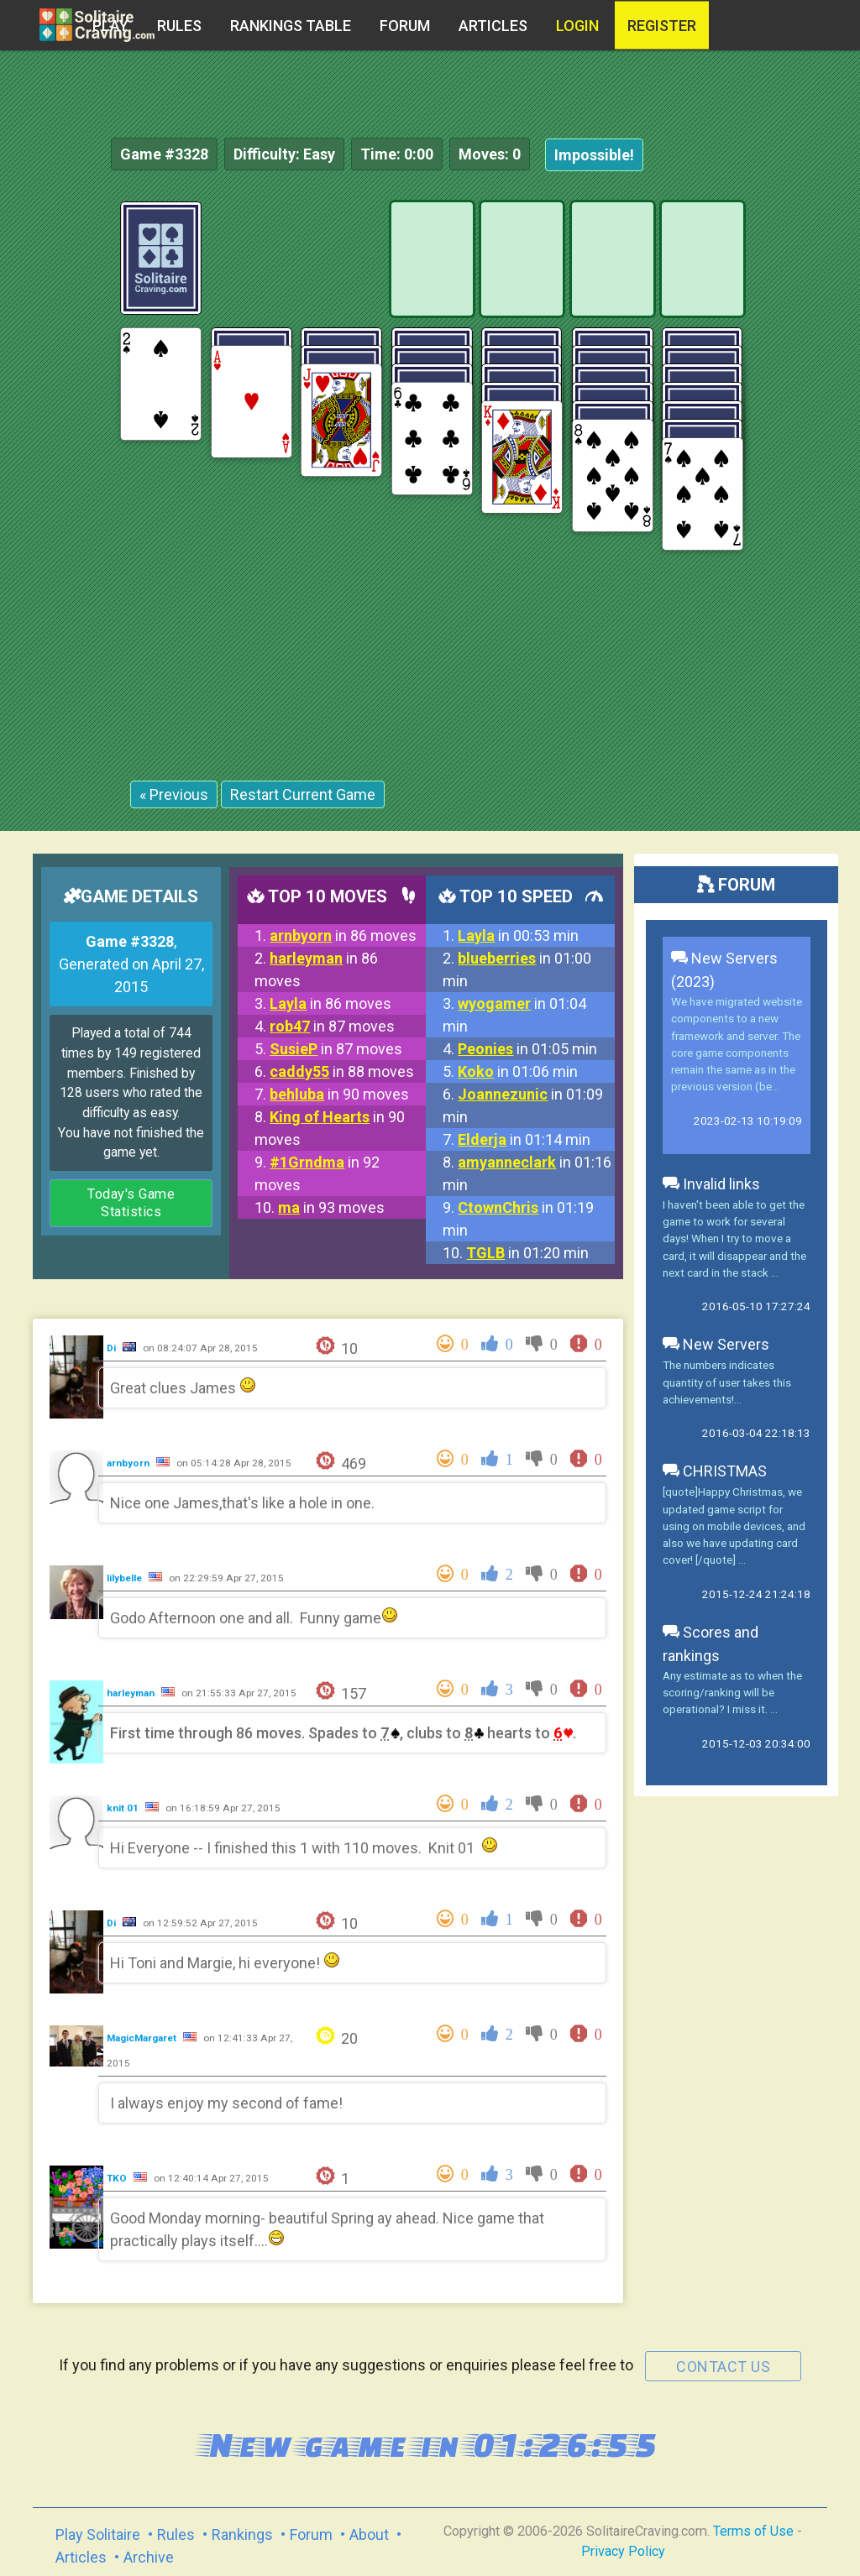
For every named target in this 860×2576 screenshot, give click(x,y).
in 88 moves (342, 1071)
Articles (493, 25)
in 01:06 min (518, 1071)
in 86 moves (343, 935)
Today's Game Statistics (131, 1203)
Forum (405, 25)
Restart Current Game (302, 794)
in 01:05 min (527, 1049)
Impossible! (594, 155)
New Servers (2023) (724, 969)
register (661, 25)
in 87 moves (332, 1026)
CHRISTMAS (715, 1471)
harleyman (132, 1693)
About (369, 2534)
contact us (723, 2366)
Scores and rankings (710, 1643)
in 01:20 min (527, 1253)
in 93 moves (331, 1207)
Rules (179, 25)
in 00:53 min (518, 935)
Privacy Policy (623, 2551)
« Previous (173, 794)
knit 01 (124, 1808)
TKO (118, 2178)
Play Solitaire (97, 2534)
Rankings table (290, 25)
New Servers (716, 1344)
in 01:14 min (524, 1139)
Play (110, 25)
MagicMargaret (143, 2038)
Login (577, 25)
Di (112, 1348)
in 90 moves (339, 1094)
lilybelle (125, 1578)
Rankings (242, 2534)
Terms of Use (753, 2531)
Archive (148, 2557)
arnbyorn (129, 1463)
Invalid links (711, 1184)
